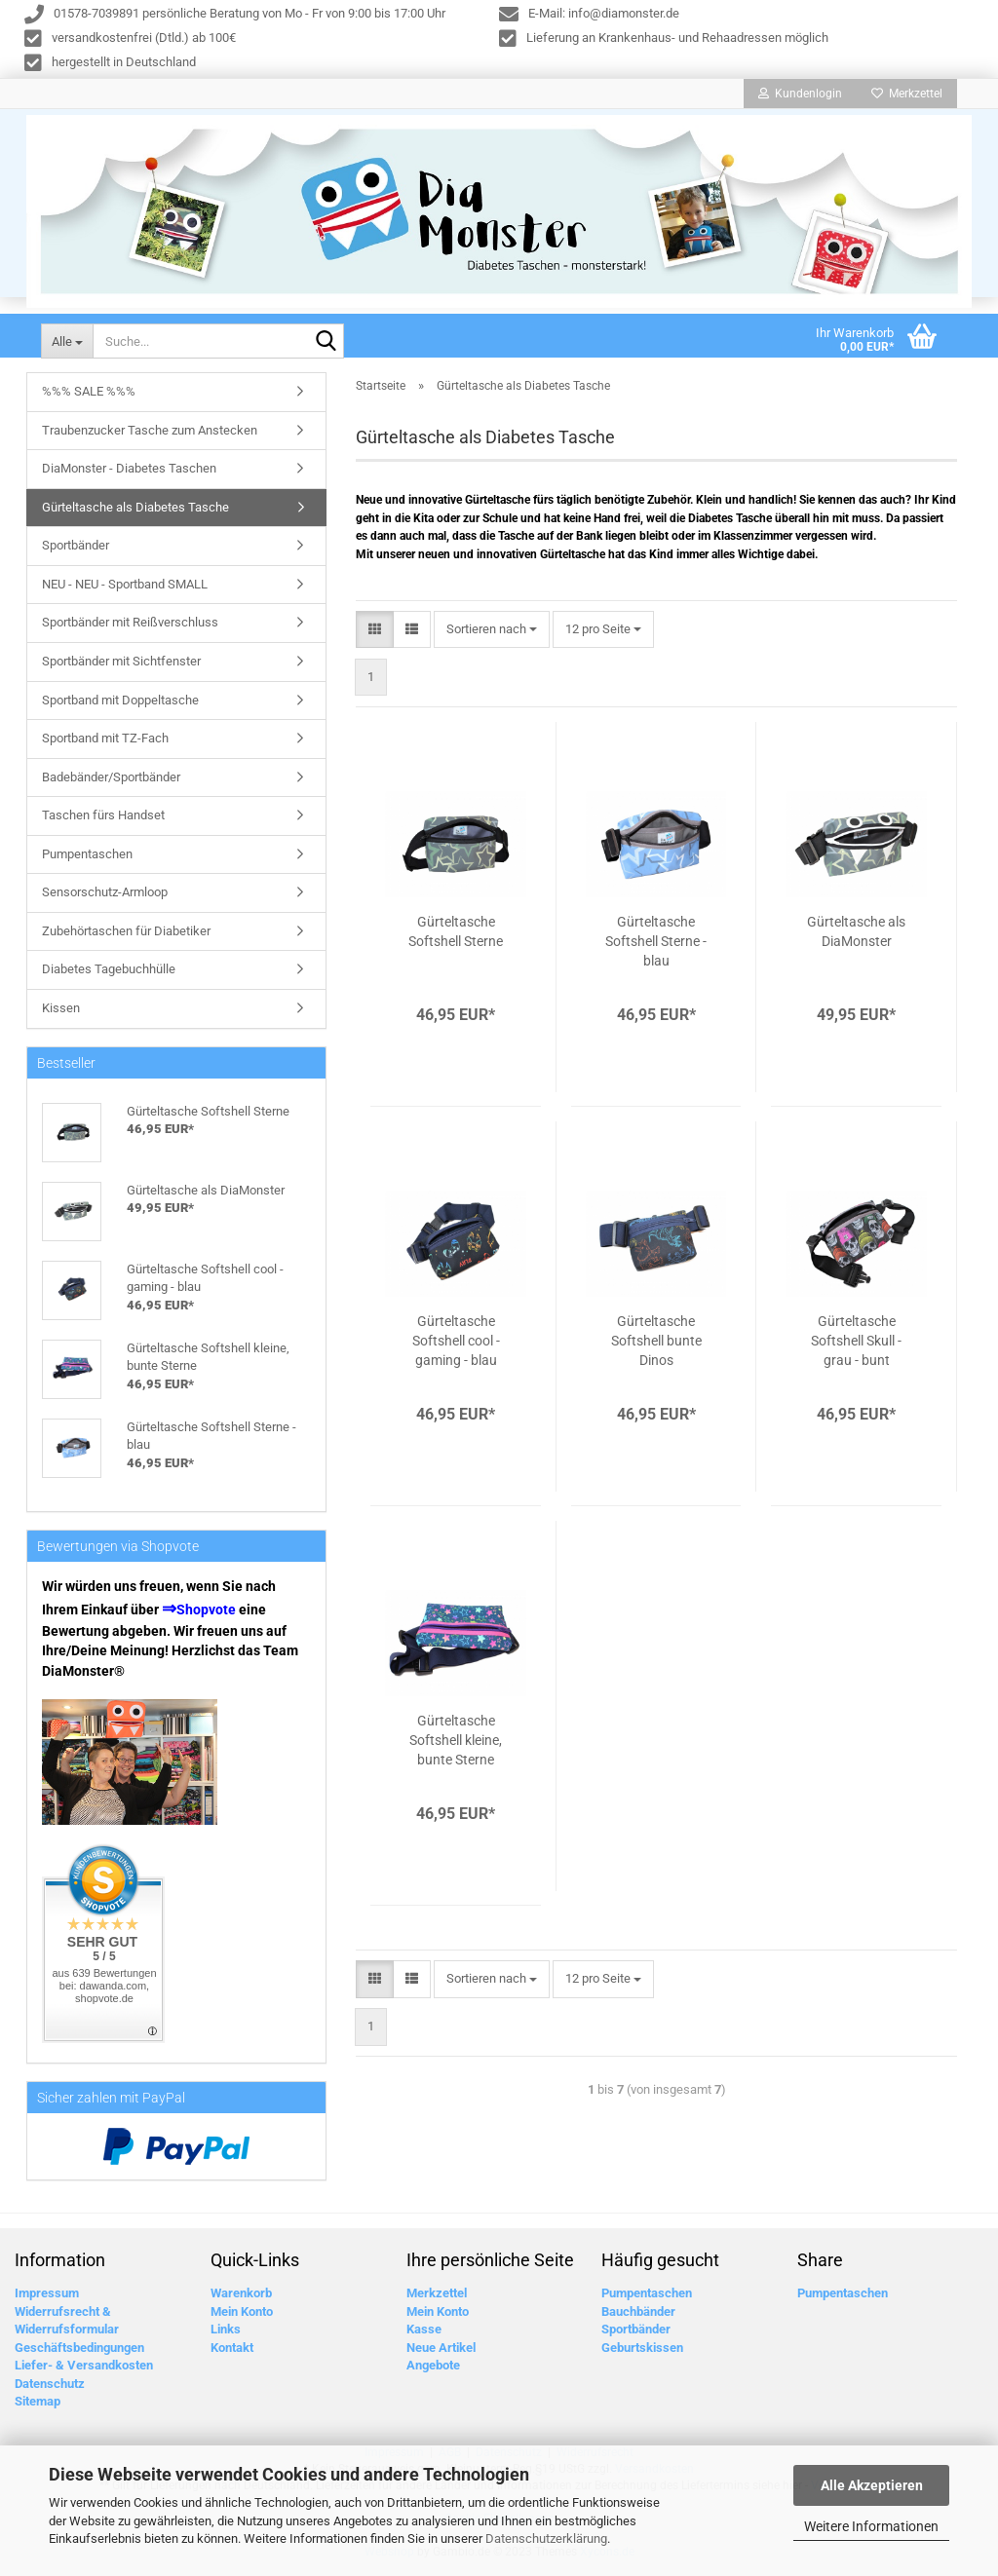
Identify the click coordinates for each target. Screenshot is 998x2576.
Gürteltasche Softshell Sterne (455, 936)
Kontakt (232, 2352)
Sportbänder (75, 550)
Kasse (423, 2334)
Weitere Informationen (871, 2526)
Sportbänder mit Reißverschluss (130, 627)
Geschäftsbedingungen (79, 2352)
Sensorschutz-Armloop (105, 897)
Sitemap (37, 2406)
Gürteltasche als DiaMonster (856, 936)
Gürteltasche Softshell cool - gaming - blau (456, 1345)
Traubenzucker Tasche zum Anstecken (149, 435)
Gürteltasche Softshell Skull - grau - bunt (856, 1345)
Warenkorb (241, 2298)
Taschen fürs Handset (103, 820)
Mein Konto (242, 2316)
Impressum (47, 2298)
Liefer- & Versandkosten (84, 2370)
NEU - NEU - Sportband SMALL (125, 589)
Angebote (433, 2370)
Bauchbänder (638, 2316)
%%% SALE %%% (88, 396)
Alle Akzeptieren (872, 2485)
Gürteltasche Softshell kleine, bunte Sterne (455, 1745)
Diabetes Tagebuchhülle (108, 973)
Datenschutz (50, 2388)
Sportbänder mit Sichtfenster (121, 666)
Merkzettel (906, 93)
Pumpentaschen (87, 859)
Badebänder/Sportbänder (111, 782)
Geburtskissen (642, 2352)
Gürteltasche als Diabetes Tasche (135, 512)
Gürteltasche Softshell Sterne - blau (656, 946)
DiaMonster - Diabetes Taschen (129, 473)
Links (226, 2334)
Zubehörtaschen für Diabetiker (126, 935)
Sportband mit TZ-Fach (105, 743)
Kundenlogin (800, 93)
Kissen (61, 1012)
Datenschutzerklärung (546, 2538)
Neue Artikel (441, 2352)
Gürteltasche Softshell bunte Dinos (656, 1345)
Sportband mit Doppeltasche (120, 705)
